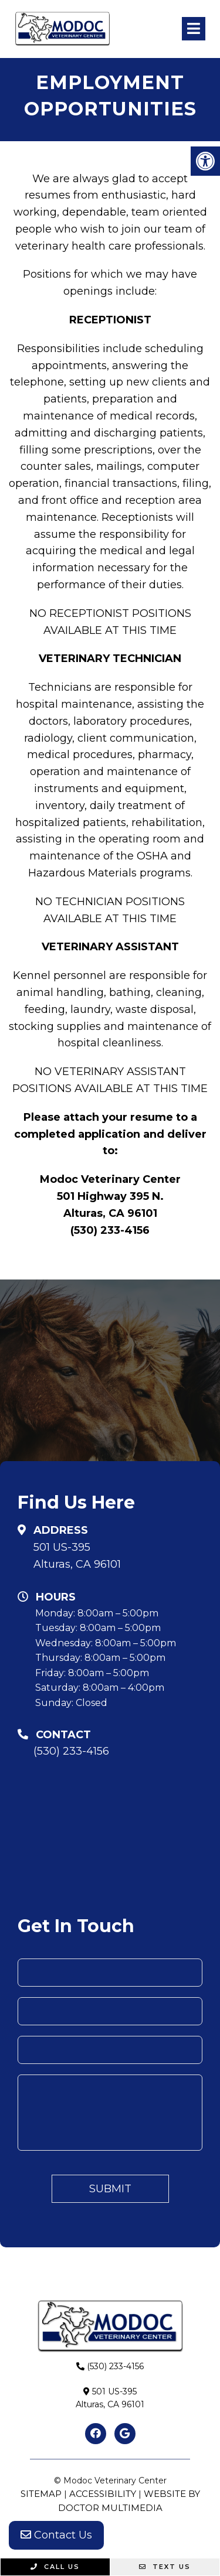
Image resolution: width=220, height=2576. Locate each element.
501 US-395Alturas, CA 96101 (77, 1556)
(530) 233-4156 (71, 1751)
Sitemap (41, 2493)
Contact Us (56, 2535)
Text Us (165, 2567)
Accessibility (102, 2493)
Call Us (55, 2567)
